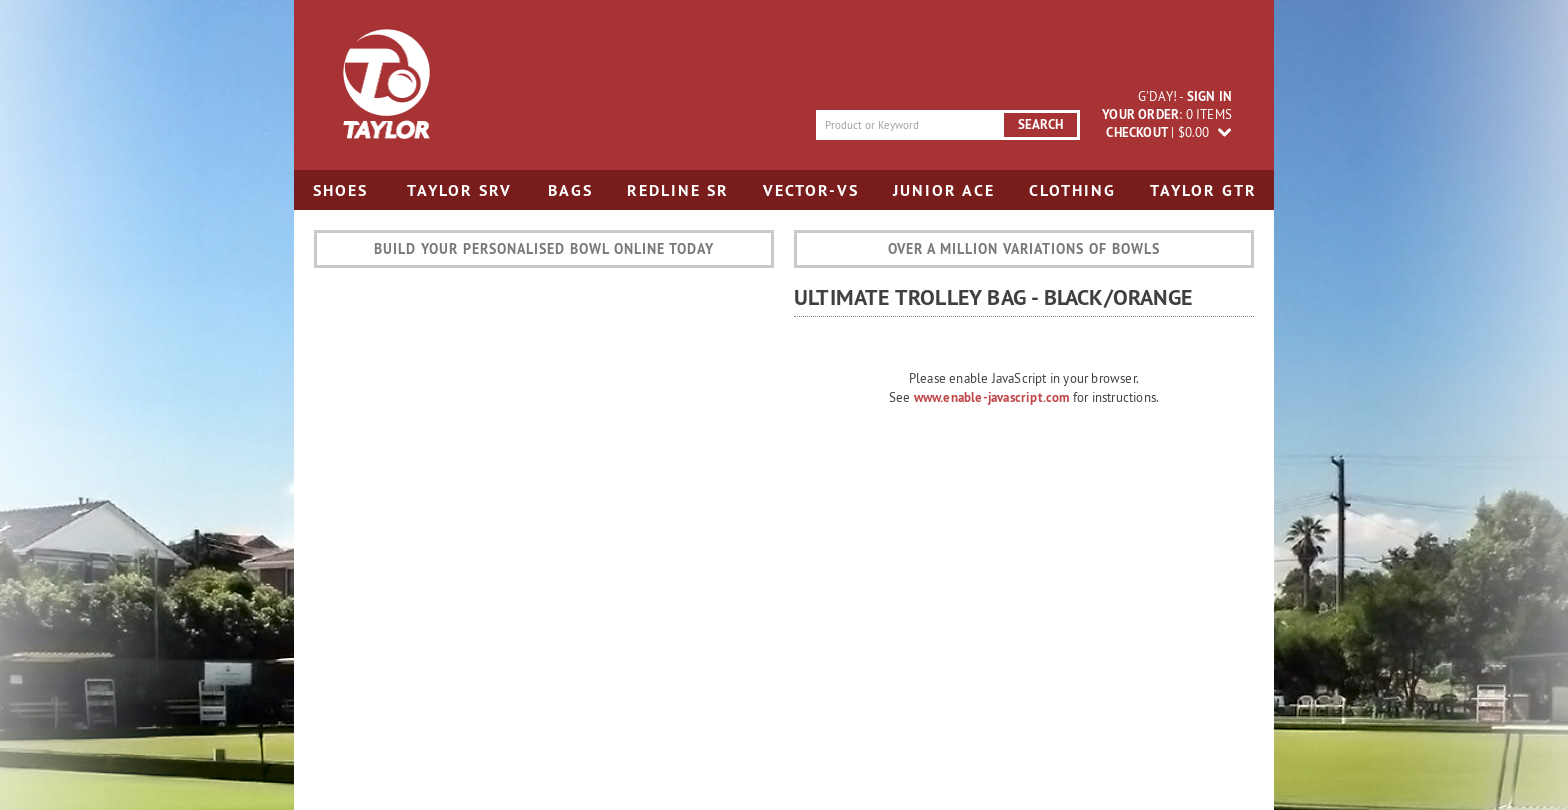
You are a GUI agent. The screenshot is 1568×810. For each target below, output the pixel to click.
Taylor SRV (459, 190)
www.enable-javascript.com (992, 397)
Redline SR (678, 190)
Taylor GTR (1203, 190)
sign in (1209, 96)
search (1040, 124)
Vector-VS (811, 190)
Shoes (340, 190)
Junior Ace (944, 190)
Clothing (1072, 190)
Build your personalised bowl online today (544, 249)
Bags (570, 190)
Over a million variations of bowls (1024, 249)
